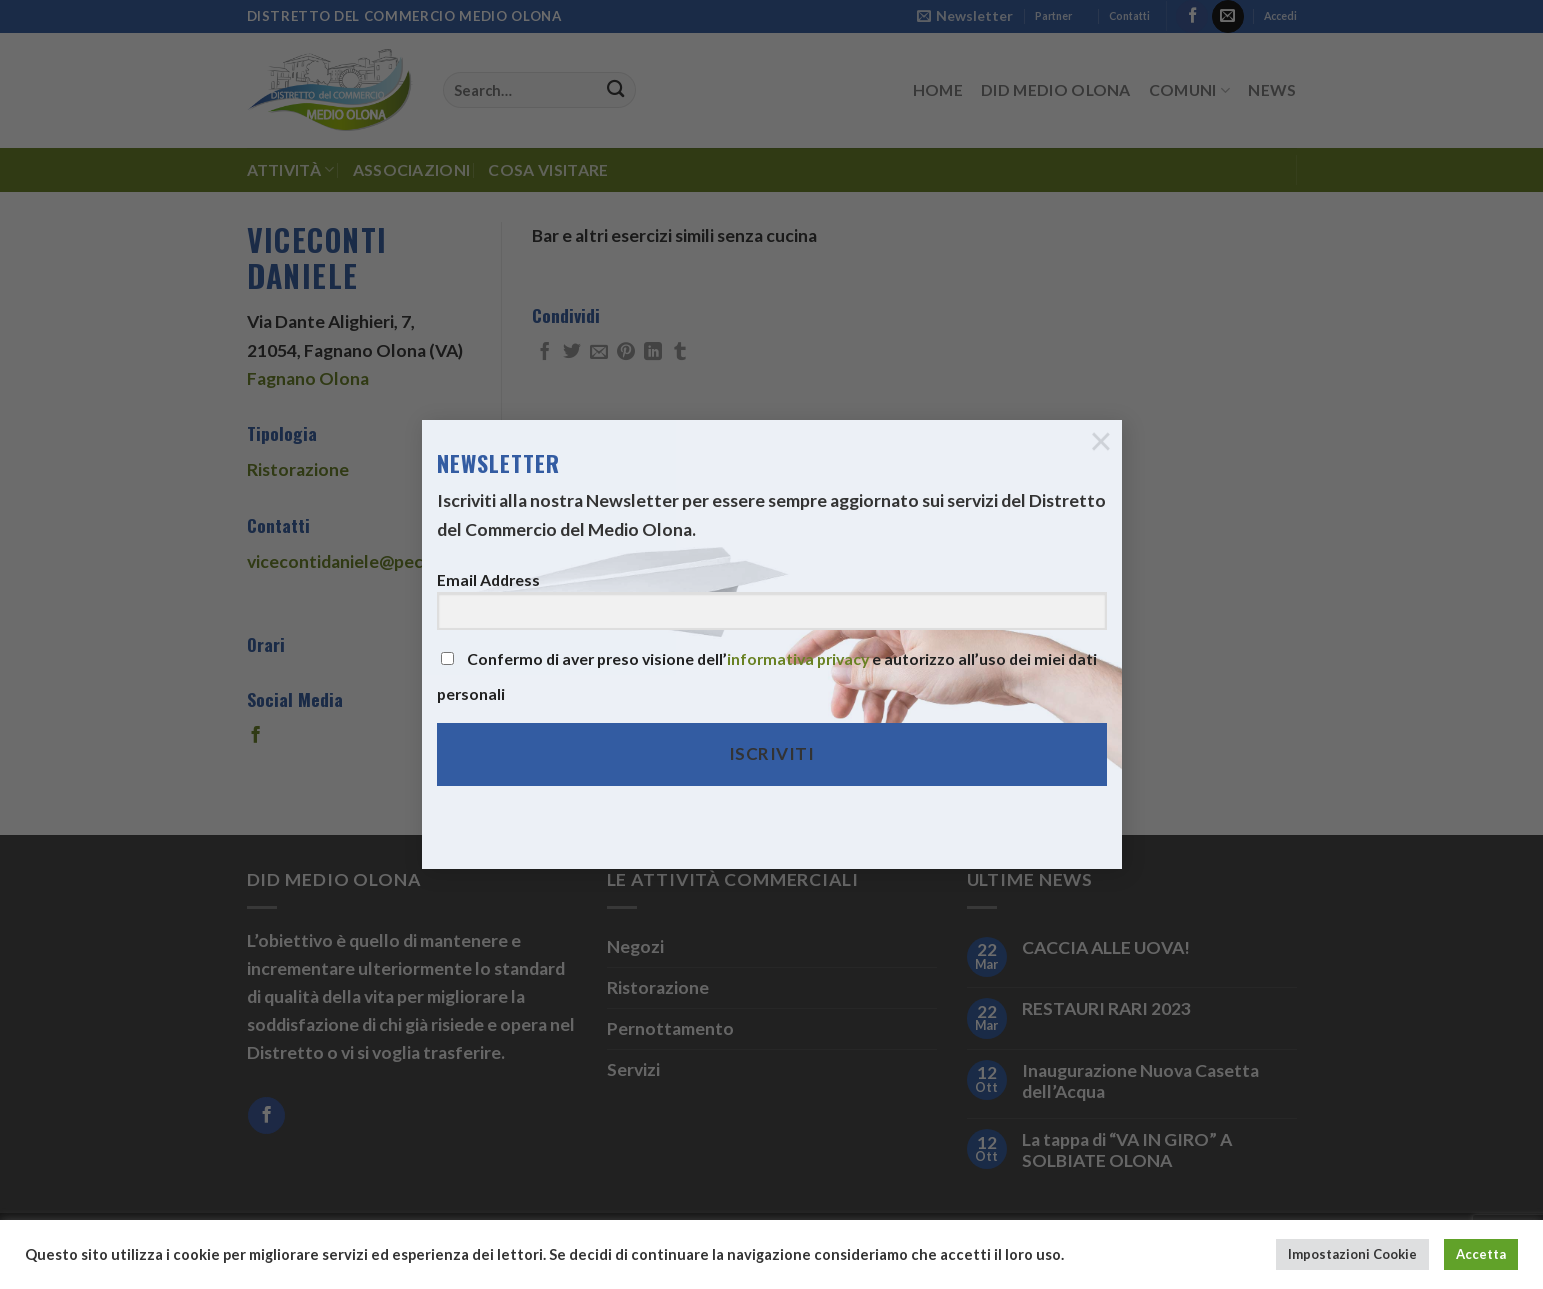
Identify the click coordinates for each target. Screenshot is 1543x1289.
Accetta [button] (1481, 1254)
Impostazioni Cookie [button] (1352, 1254)
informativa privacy (798, 642)
